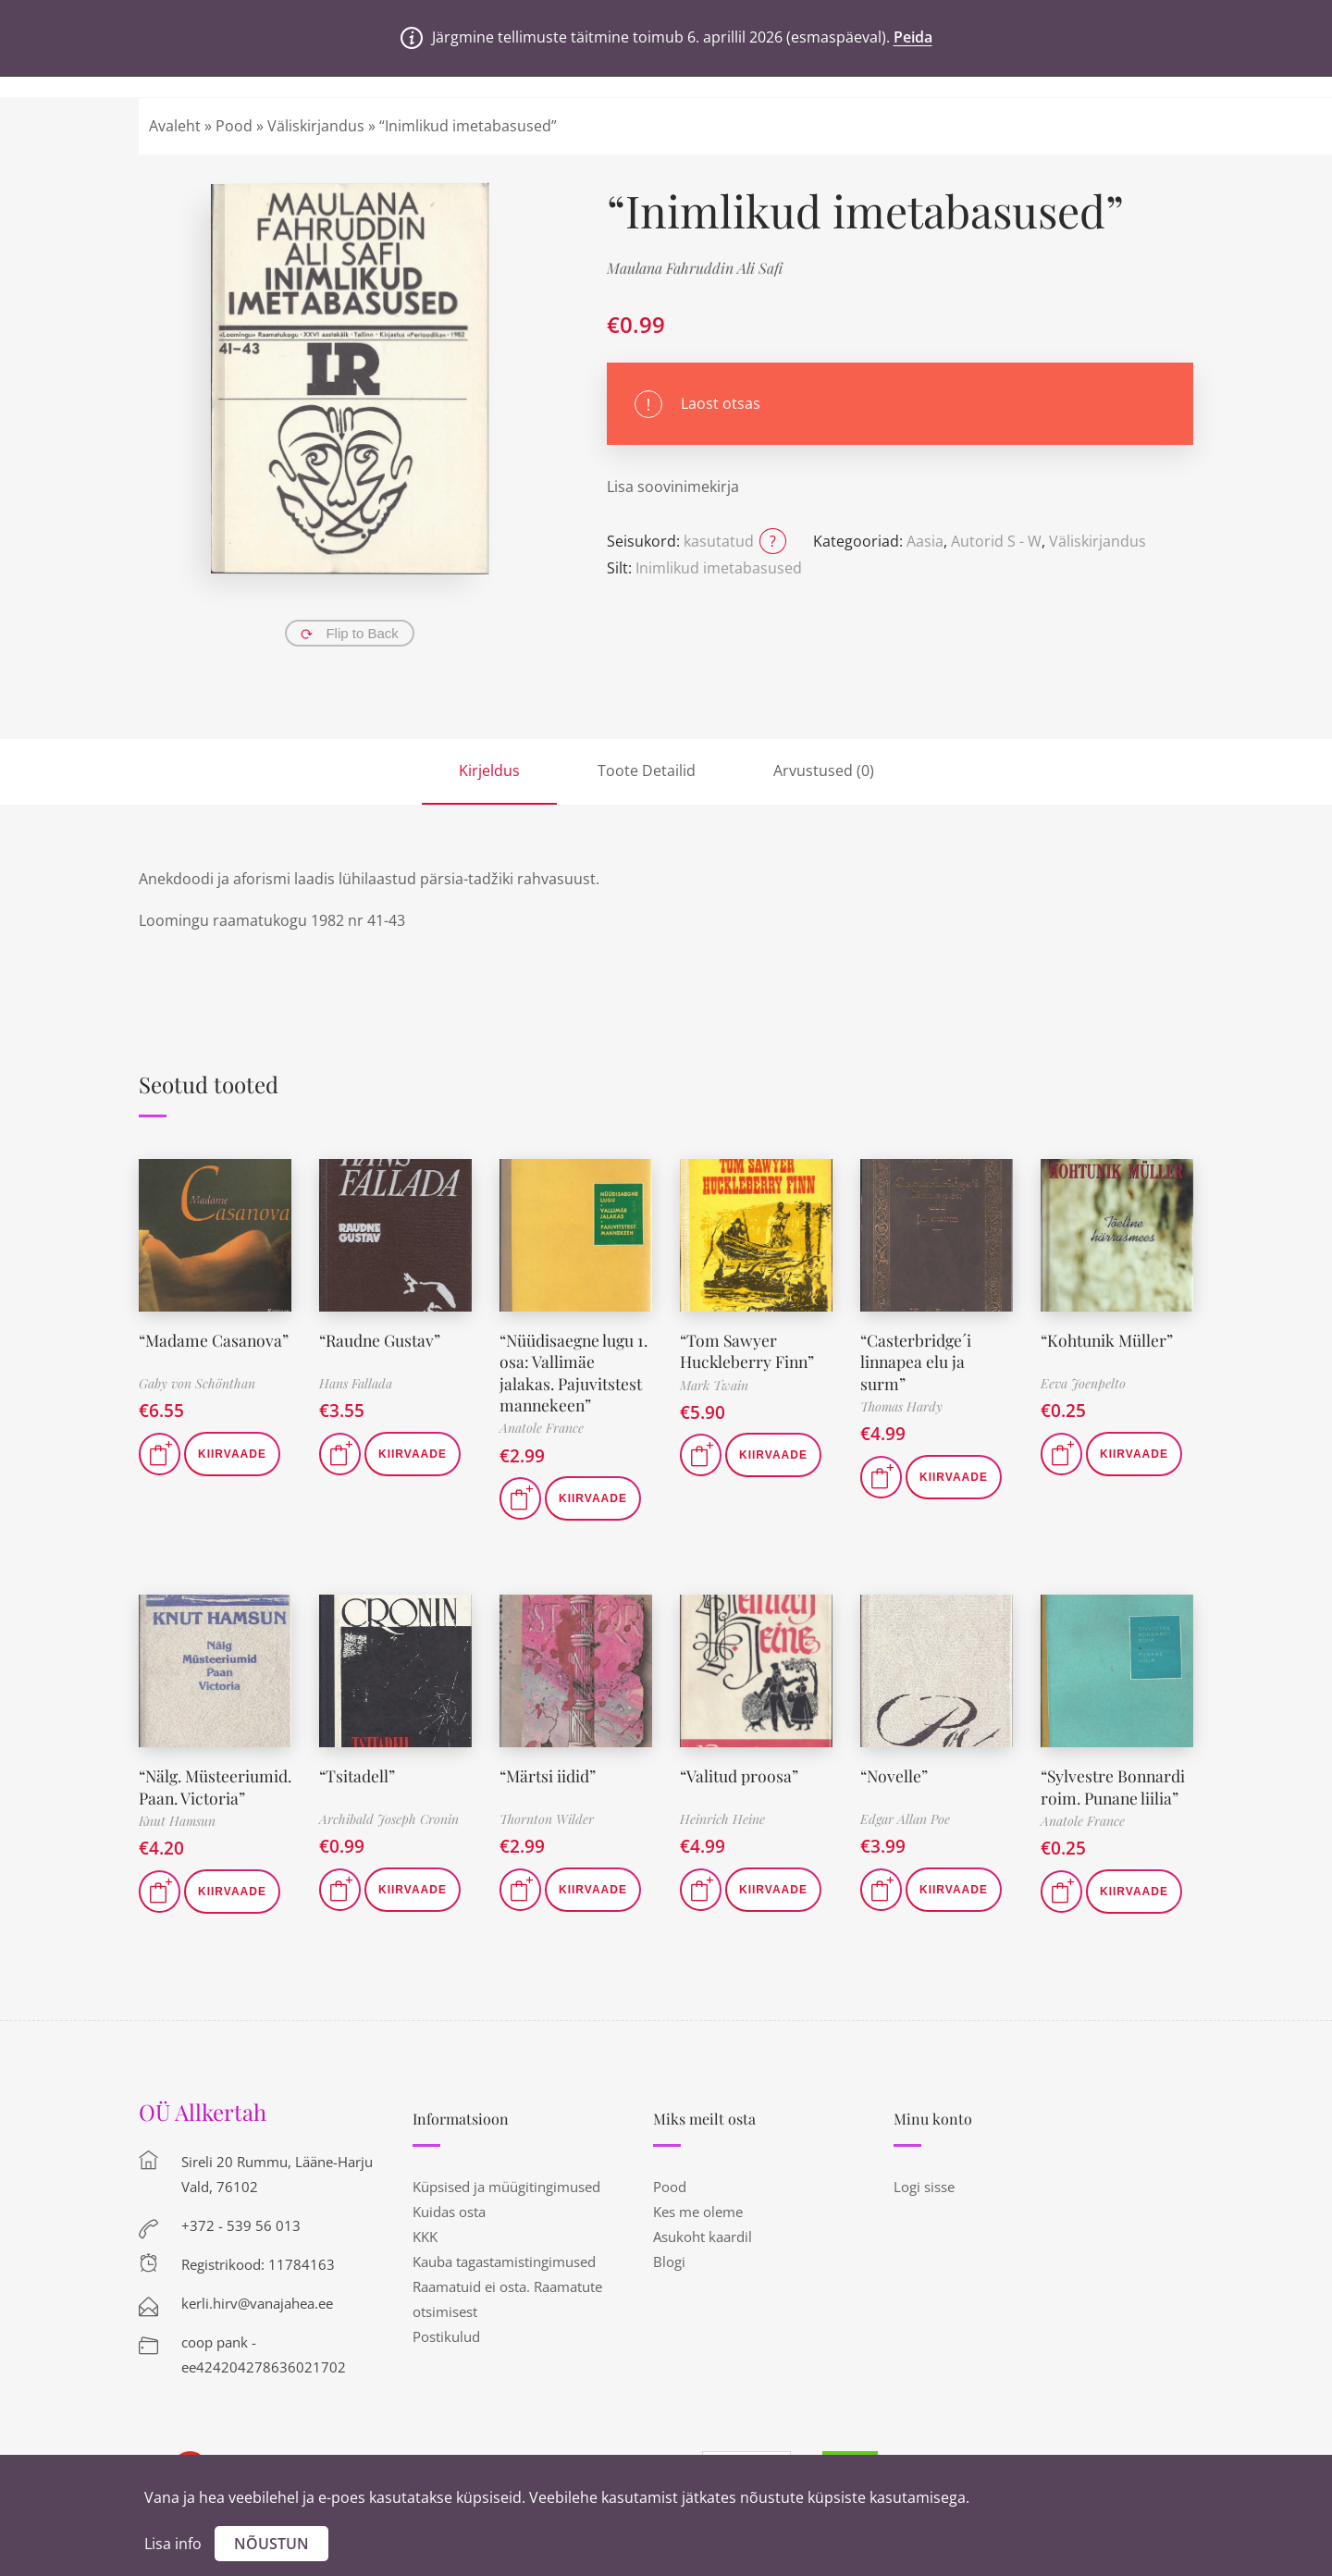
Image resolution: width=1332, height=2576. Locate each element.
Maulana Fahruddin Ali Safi (695, 267)
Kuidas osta (449, 2233)
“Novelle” (895, 1776)
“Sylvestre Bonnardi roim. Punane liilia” (1115, 1786)
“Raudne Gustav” (381, 1340)
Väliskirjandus (315, 126)
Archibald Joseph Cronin (389, 1819)
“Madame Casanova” (215, 1340)
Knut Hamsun (177, 1842)
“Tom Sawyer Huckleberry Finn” (748, 1351)
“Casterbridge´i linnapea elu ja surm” (916, 1362)
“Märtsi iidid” (549, 1776)
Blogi (669, 2283)
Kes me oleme (698, 2233)
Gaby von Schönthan (197, 1383)
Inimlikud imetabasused (718, 568)
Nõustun (271, 2543)
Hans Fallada (355, 1383)
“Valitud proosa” (739, 1776)
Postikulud (446, 2357)
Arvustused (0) (823, 770)
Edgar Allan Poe (905, 1819)
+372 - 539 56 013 (241, 2246)
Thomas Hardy (901, 1406)
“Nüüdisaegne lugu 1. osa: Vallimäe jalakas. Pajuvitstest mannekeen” (572, 1372)
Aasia (925, 541)
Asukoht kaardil (702, 2258)
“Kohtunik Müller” (1109, 1340)
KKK (425, 2258)
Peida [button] (913, 37)
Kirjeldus (489, 770)
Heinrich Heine (722, 1819)
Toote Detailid (647, 770)
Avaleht (175, 126)
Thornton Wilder (547, 1819)
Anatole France (542, 1427)
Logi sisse (924, 2208)
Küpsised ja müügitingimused (506, 2208)
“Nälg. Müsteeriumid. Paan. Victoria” (193, 1797)
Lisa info (173, 2543)
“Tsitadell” (357, 1776)
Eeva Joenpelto (1083, 1383)
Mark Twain (714, 1385)
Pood (234, 126)
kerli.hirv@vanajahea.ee (257, 2324)
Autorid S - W (996, 541)
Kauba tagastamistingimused (504, 2283)
